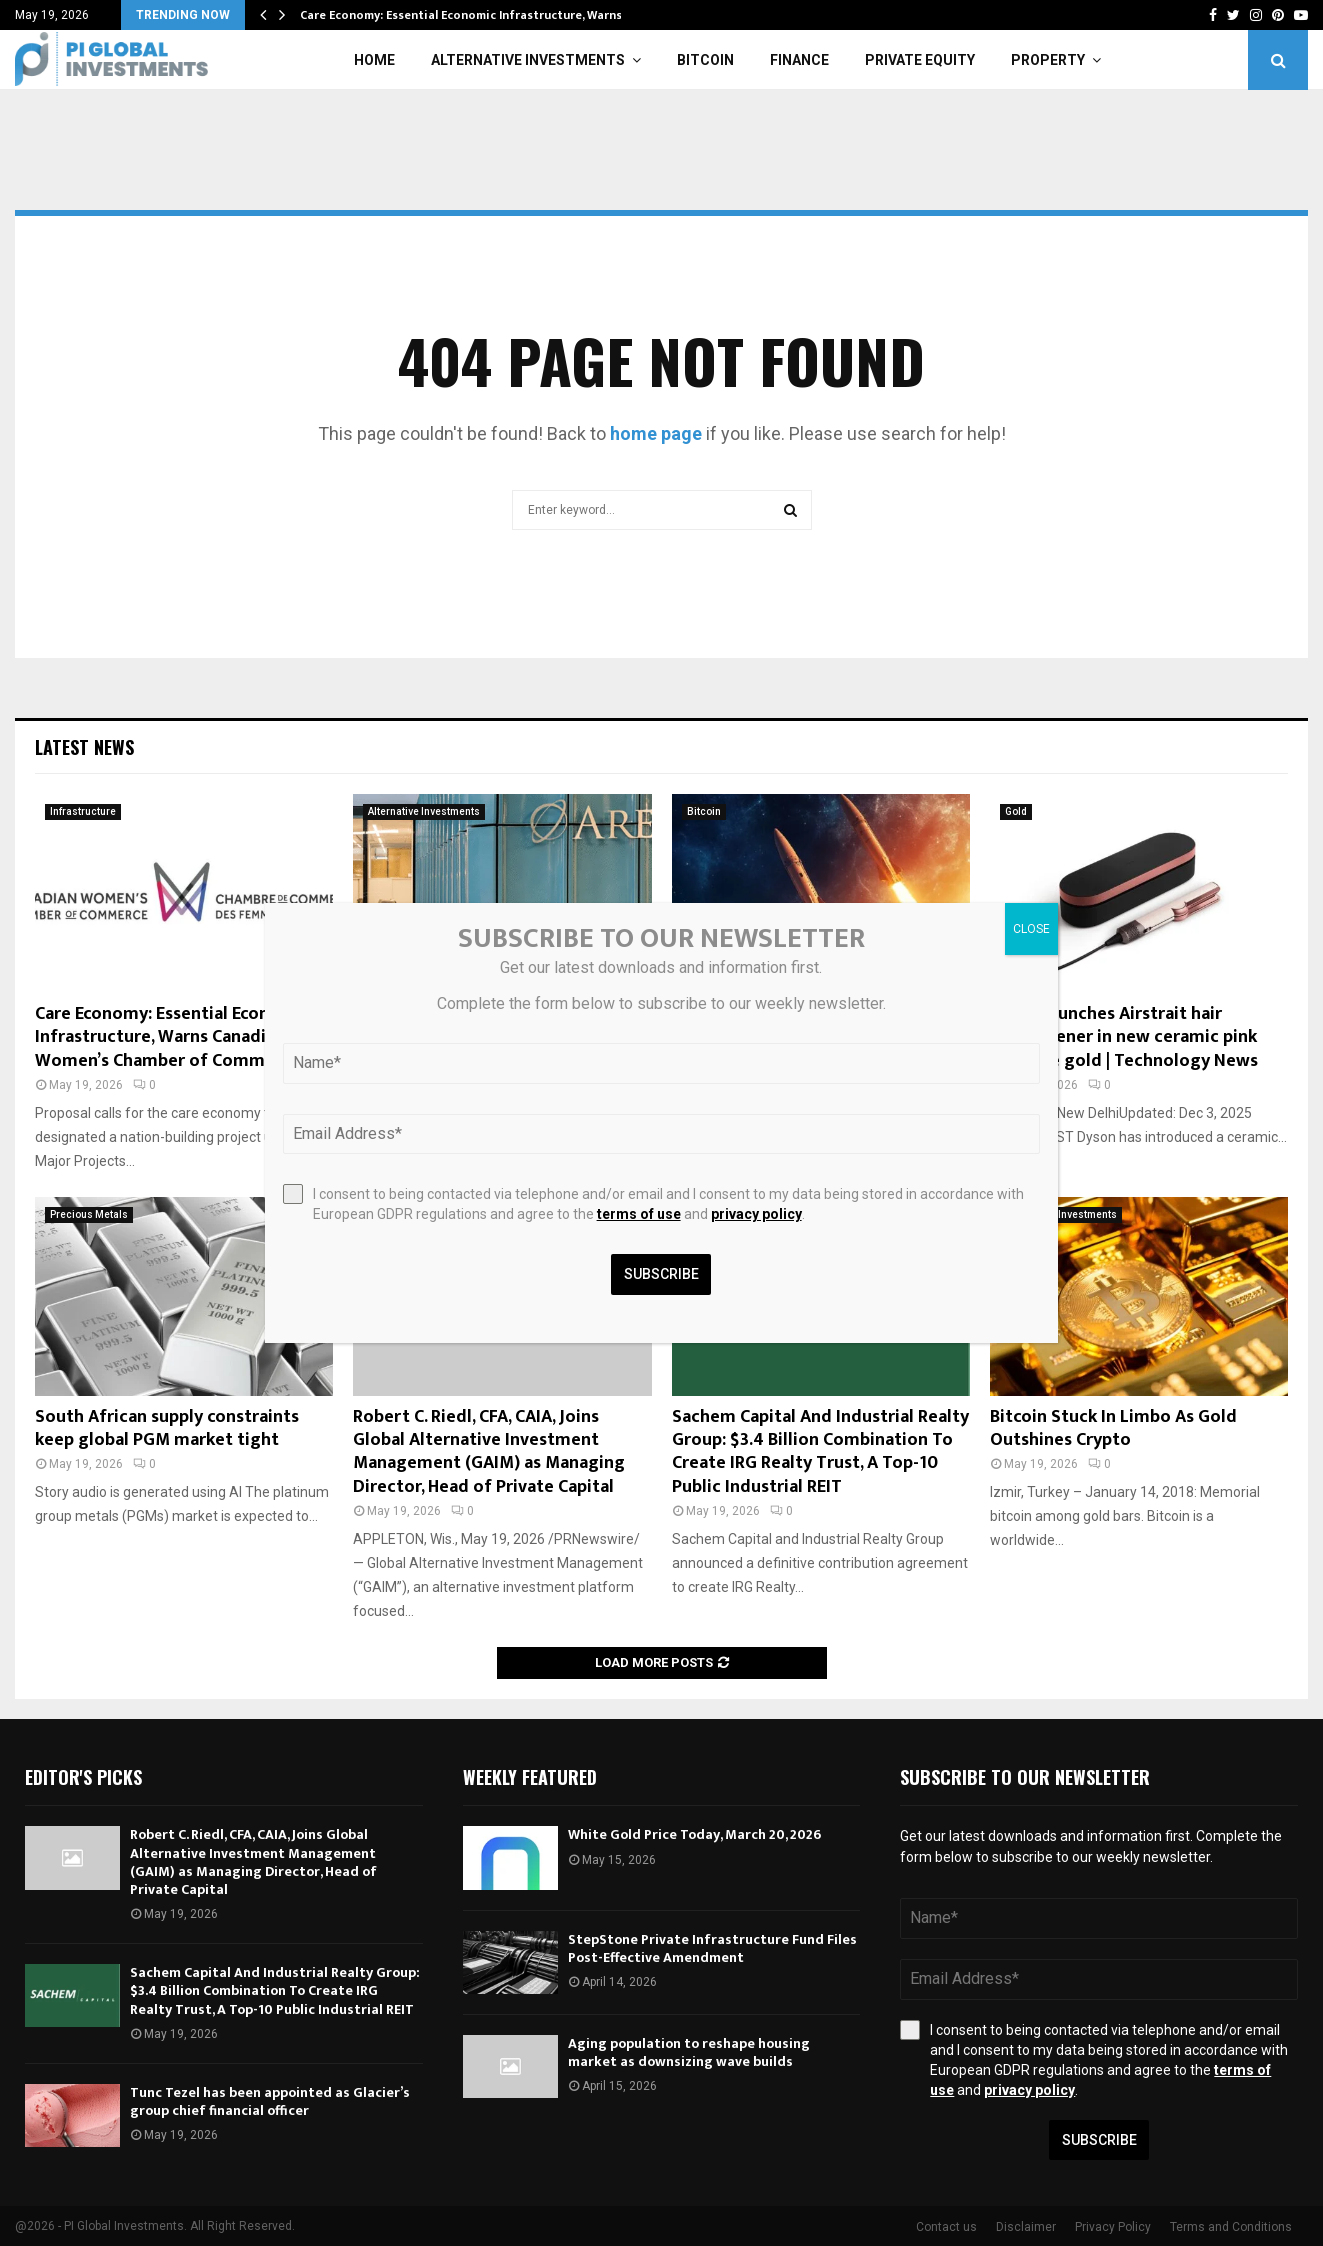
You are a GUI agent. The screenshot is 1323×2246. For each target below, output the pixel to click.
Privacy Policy (1113, 2227)
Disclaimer (1026, 2227)
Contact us (946, 2227)
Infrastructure (83, 811)
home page (656, 433)
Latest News (84, 747)
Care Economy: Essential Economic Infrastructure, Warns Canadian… (494, 15)
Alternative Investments (528, 60)
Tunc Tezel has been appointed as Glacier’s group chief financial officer (270, 2101)
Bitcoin (705, 60)
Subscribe (1099, 2140)
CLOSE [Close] (1031, 929)
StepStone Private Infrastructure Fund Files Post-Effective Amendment (712, 1948)
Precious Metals (89, 1214)
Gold (1016, 811)
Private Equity (920, 60)
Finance (799, 60)
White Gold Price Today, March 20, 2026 (694, 1834)
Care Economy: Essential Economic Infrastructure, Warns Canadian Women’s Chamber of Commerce (172, 1037)
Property (1048, 60)
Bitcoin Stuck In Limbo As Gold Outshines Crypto (1113, 1428)
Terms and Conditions (1231, 2227)
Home (374, 60)
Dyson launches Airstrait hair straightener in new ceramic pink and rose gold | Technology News (1124, 1037)
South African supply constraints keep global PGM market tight (167, 1428)
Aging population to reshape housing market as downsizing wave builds (689, 2052)
